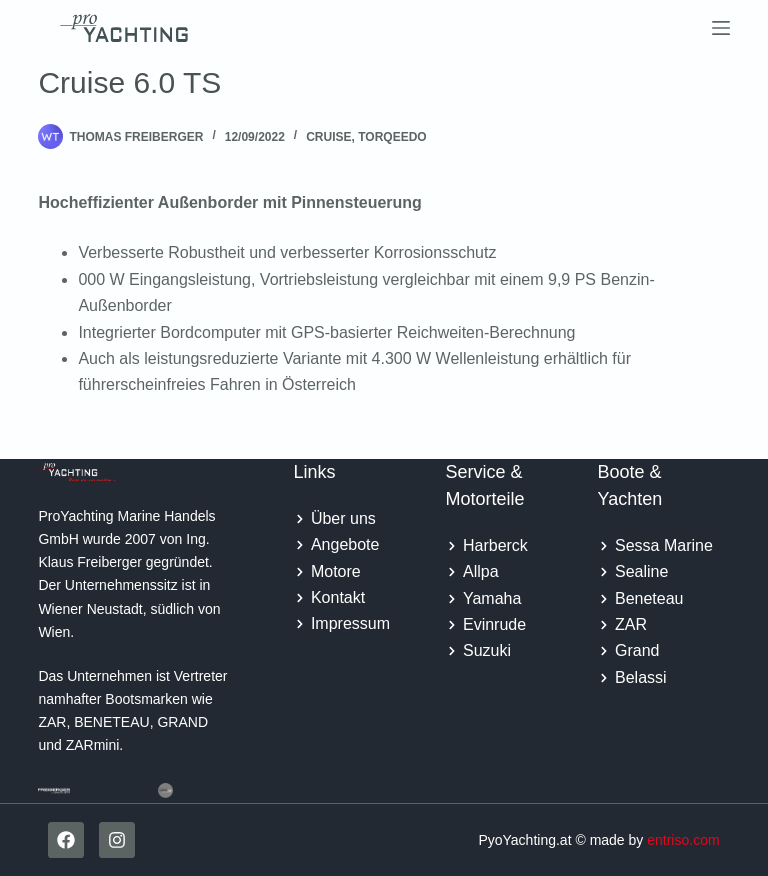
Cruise (328, 137)
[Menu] (721, 28)
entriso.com (683, 840)
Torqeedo (392, 137)
